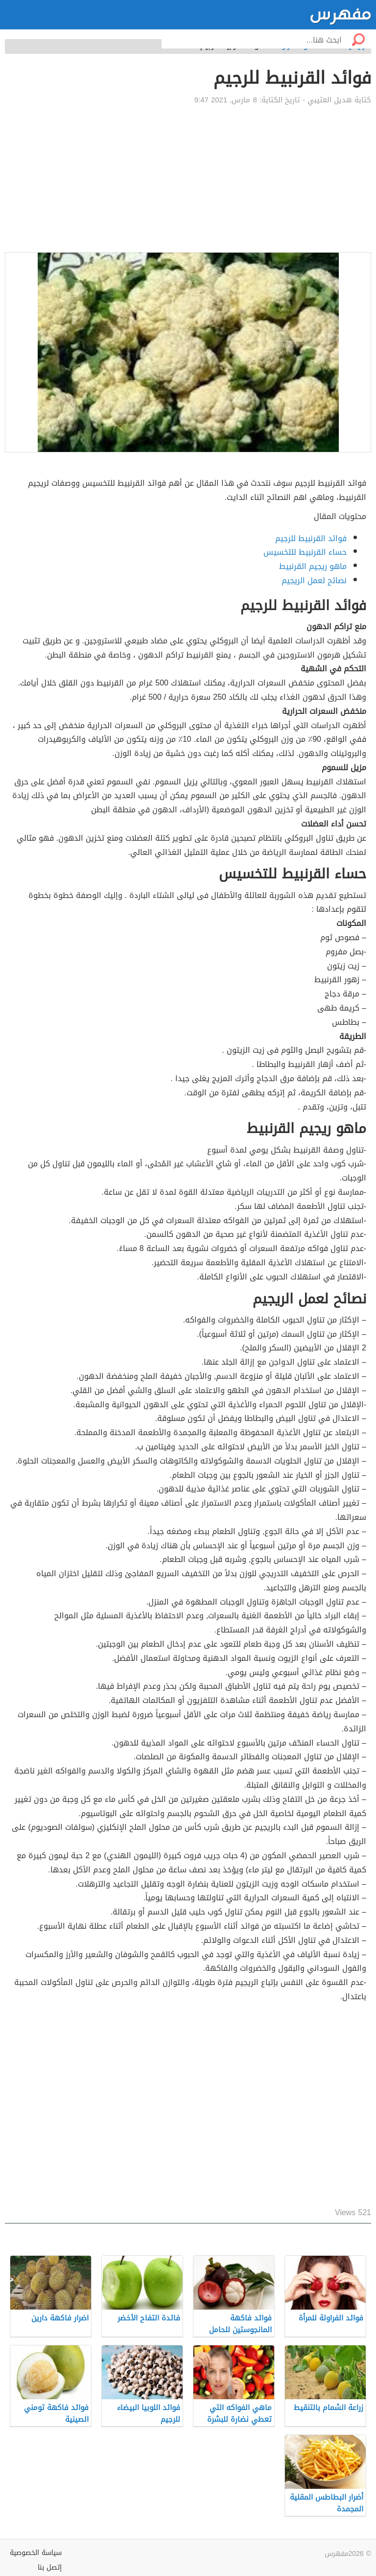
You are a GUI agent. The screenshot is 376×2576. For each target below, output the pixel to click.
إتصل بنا (50, 2567)
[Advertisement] (188, 178)
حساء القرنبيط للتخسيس (305, 552)
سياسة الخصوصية (36, 2553)
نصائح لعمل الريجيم (314, 580)
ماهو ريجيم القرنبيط (313, 566)
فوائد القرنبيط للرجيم (311, 538)
